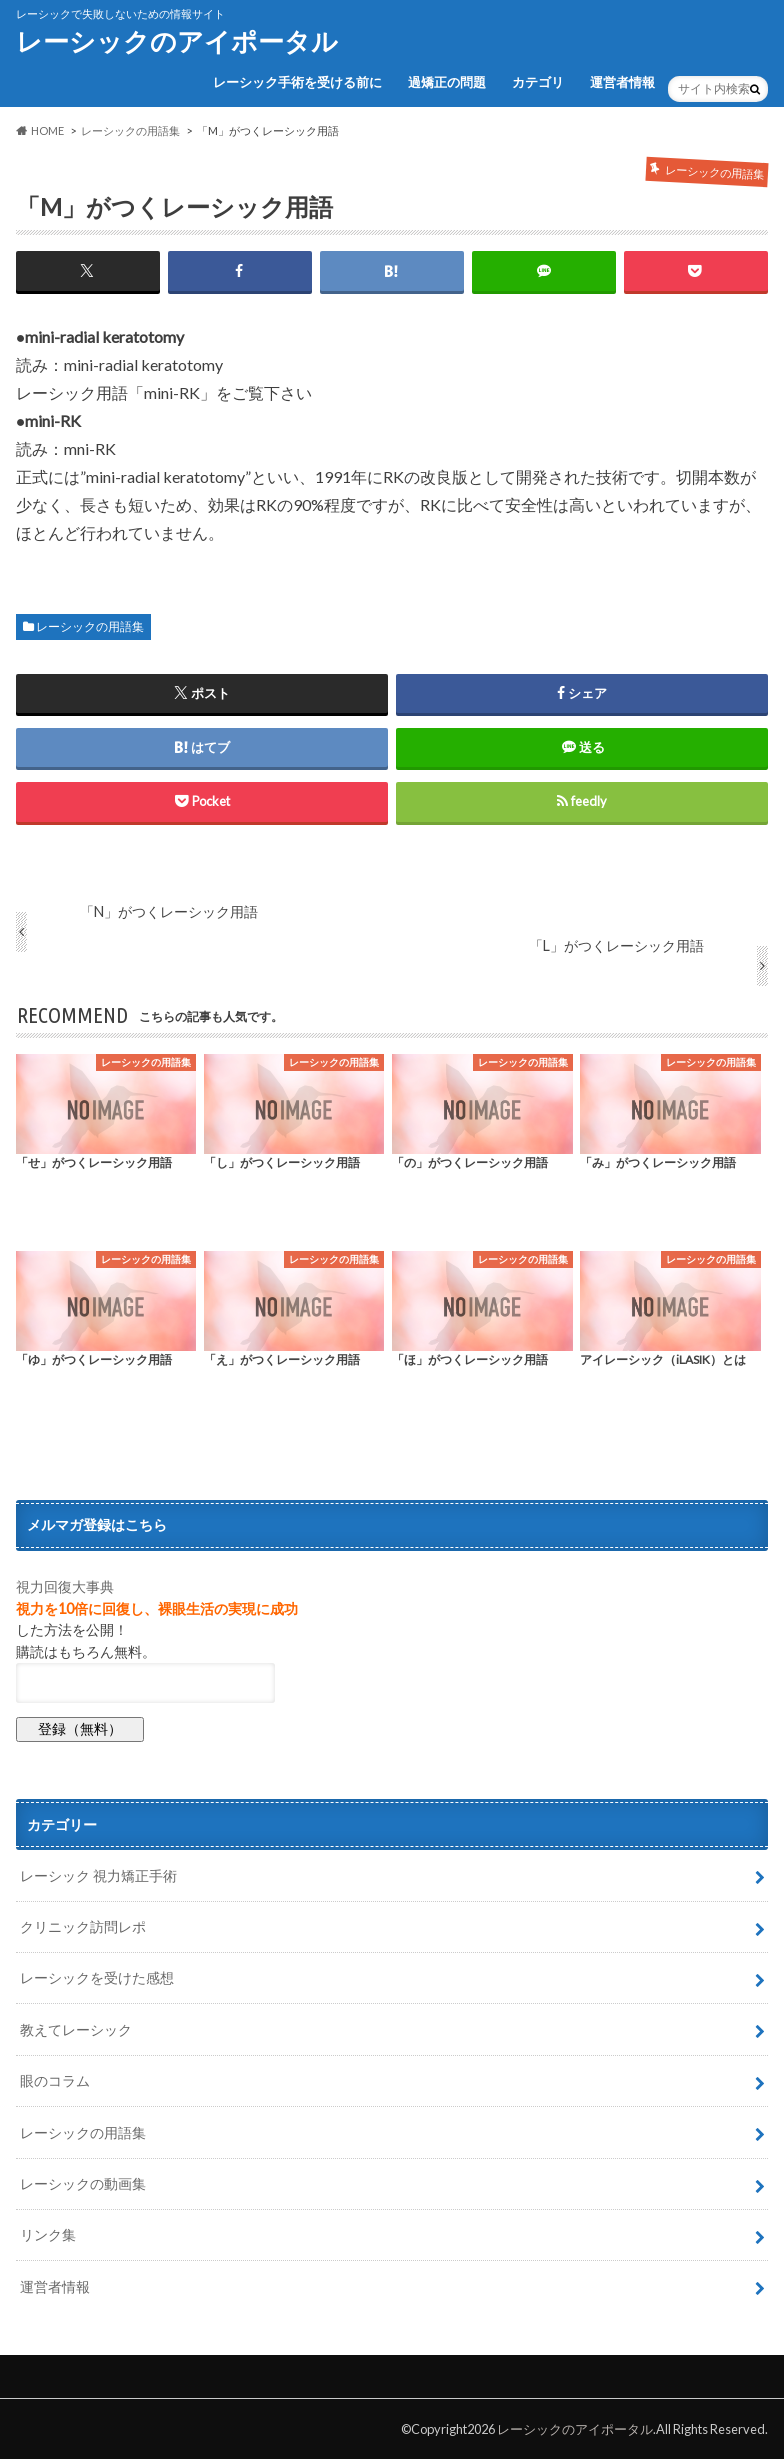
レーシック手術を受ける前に (297, 82)
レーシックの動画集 (83, 2183)
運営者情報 (622, 82)
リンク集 (48, 2234)
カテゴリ (538, 82)
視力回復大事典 (65, 1586)
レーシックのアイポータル (177, 41)
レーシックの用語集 (90, 626)
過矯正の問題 (447, 82)
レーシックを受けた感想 (97, 1977)
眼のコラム (55, 2080)
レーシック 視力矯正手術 (98, 1875)
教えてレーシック (76, 2029)
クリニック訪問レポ (83, 1926)
